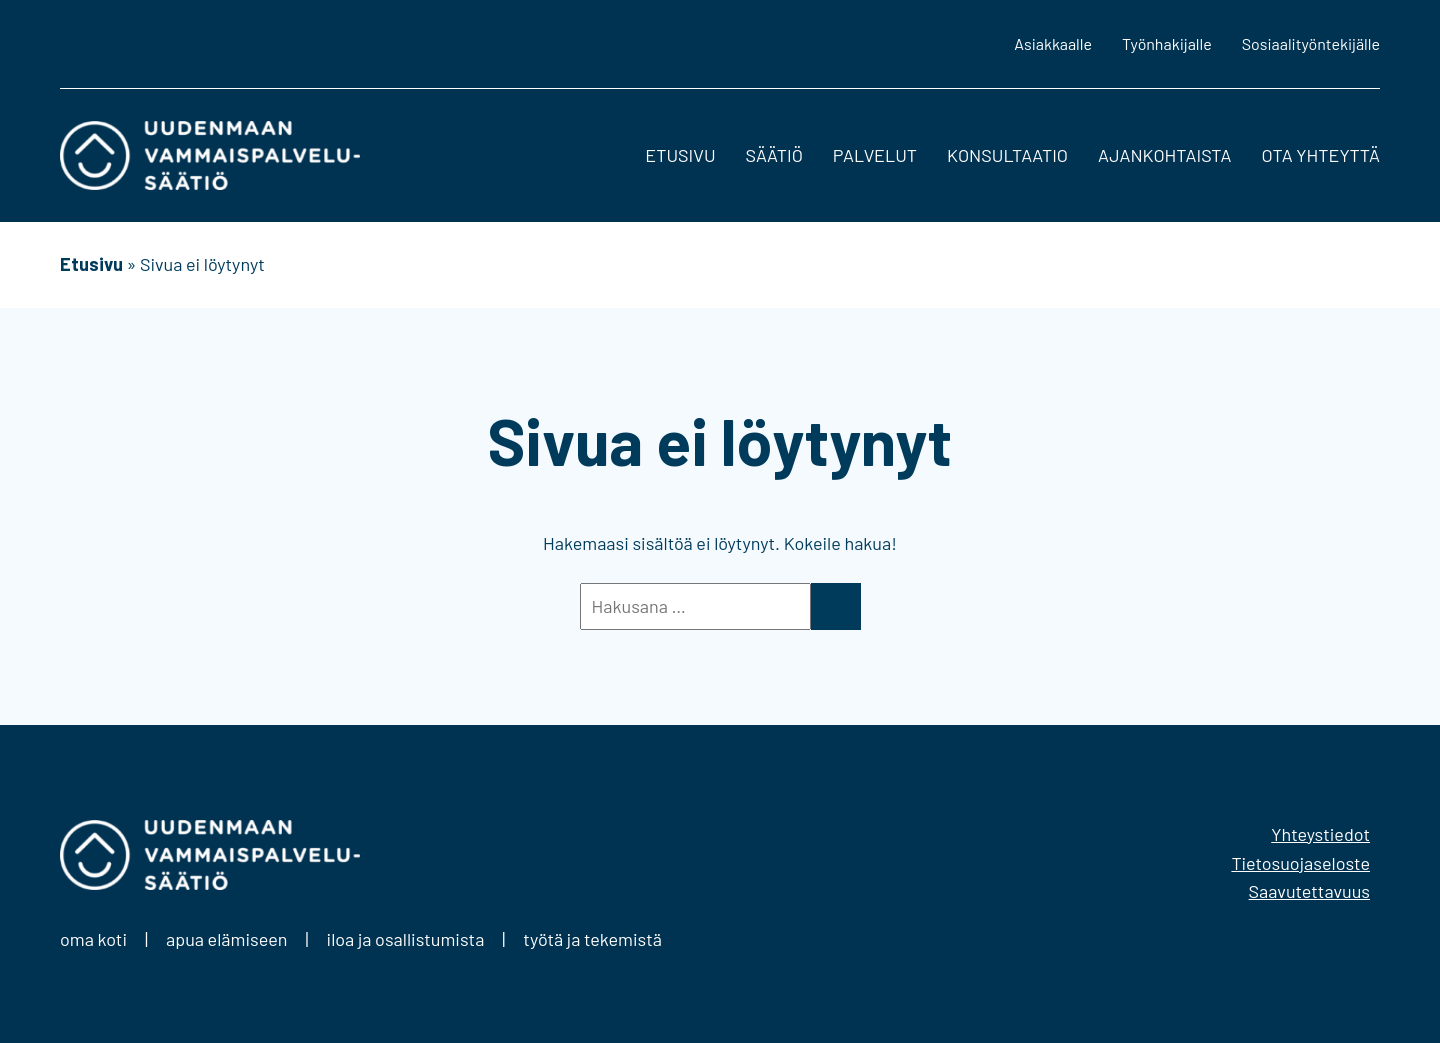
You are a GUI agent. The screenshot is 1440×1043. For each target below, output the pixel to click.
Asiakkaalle (1053, 43)
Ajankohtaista (1164, 155)
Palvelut (875, 155)
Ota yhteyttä (1320, 155)
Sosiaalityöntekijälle (1311, 43)
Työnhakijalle (1167, 43)
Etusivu (680, 155)
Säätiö (774, 155)
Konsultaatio (1007, 155)
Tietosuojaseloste (1300, 863)
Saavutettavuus (1309, 891)
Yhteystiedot (1320, 834)
